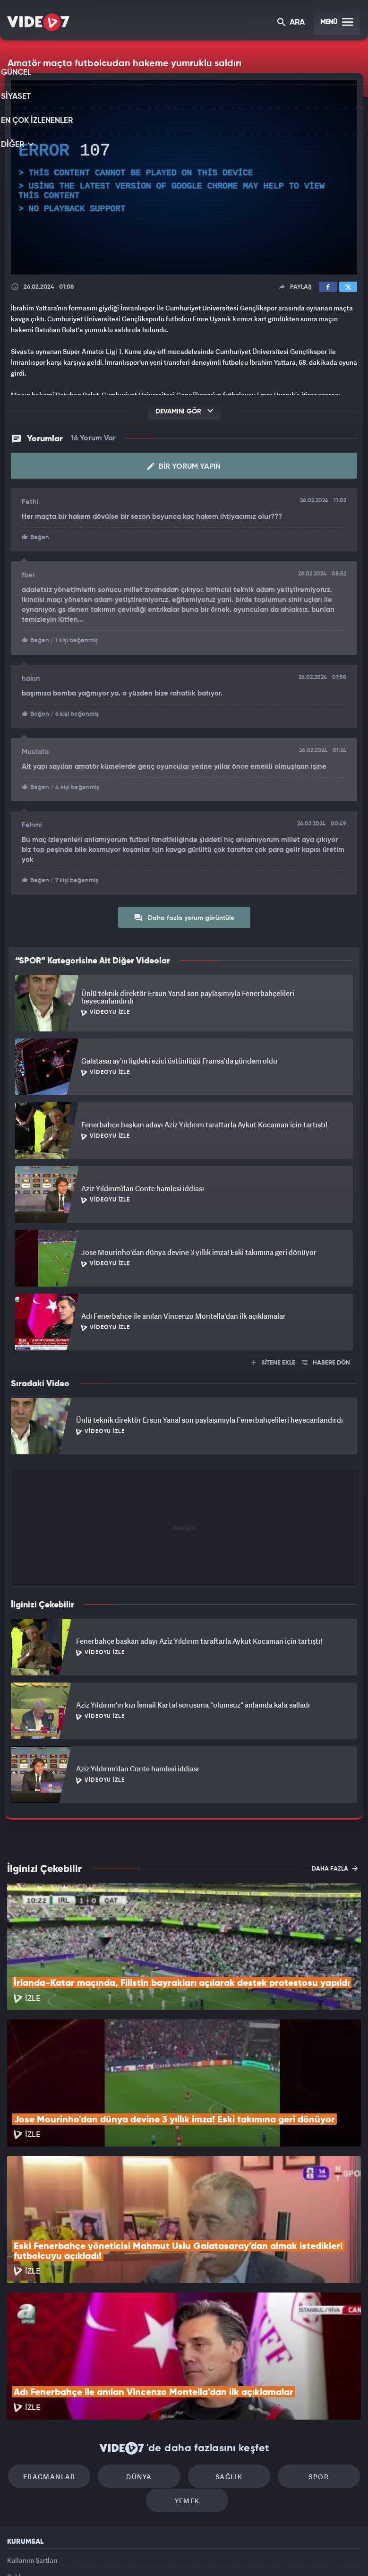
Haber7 (232, 2552)
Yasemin (290, 2552)
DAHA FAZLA (335, 1865)
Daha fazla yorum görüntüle (184, 914)
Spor (305, 2357)
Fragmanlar (63, 2357)
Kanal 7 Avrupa (144, 2552)
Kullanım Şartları (32, 2444)
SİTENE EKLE (273, 1360)
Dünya (143, 2357)
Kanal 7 (67, 2552)
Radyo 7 (106, 2552)
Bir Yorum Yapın (184, 466)
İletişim (18, 2487)
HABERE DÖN (326, 1360)
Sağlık (224, 2357)
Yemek (187, 2385)
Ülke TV (179, 2552)
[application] (184, 177)
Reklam (18, 2466)
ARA (292, 23)
